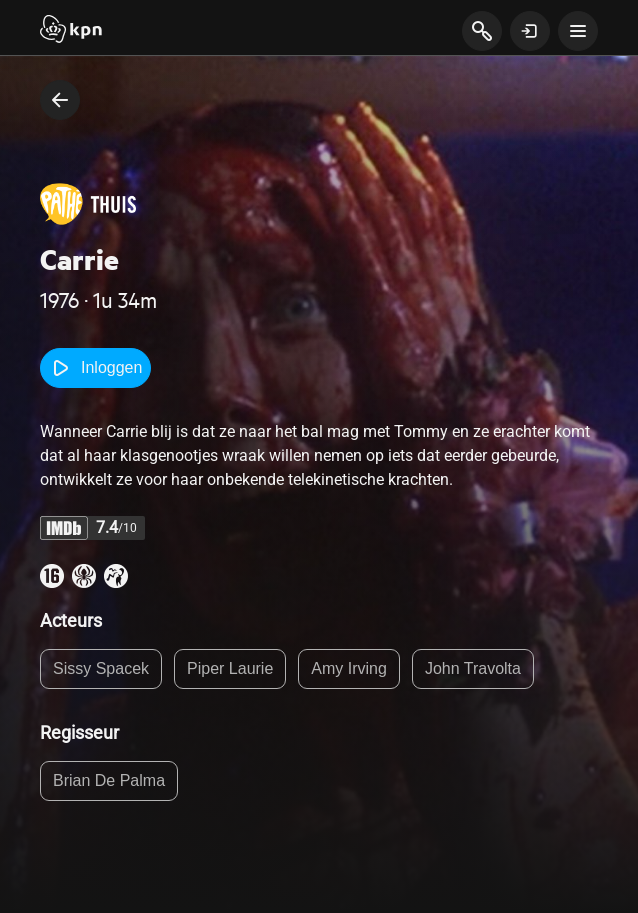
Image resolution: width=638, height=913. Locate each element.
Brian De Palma (109, 780)
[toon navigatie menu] (578, 31)
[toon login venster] (530, 31)
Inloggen (95, 368)
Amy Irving (349, 668)
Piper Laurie (230, 668)
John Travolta (473, 668)
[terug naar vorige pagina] (60, 100)
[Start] (71, 31)
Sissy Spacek (101, 668)
